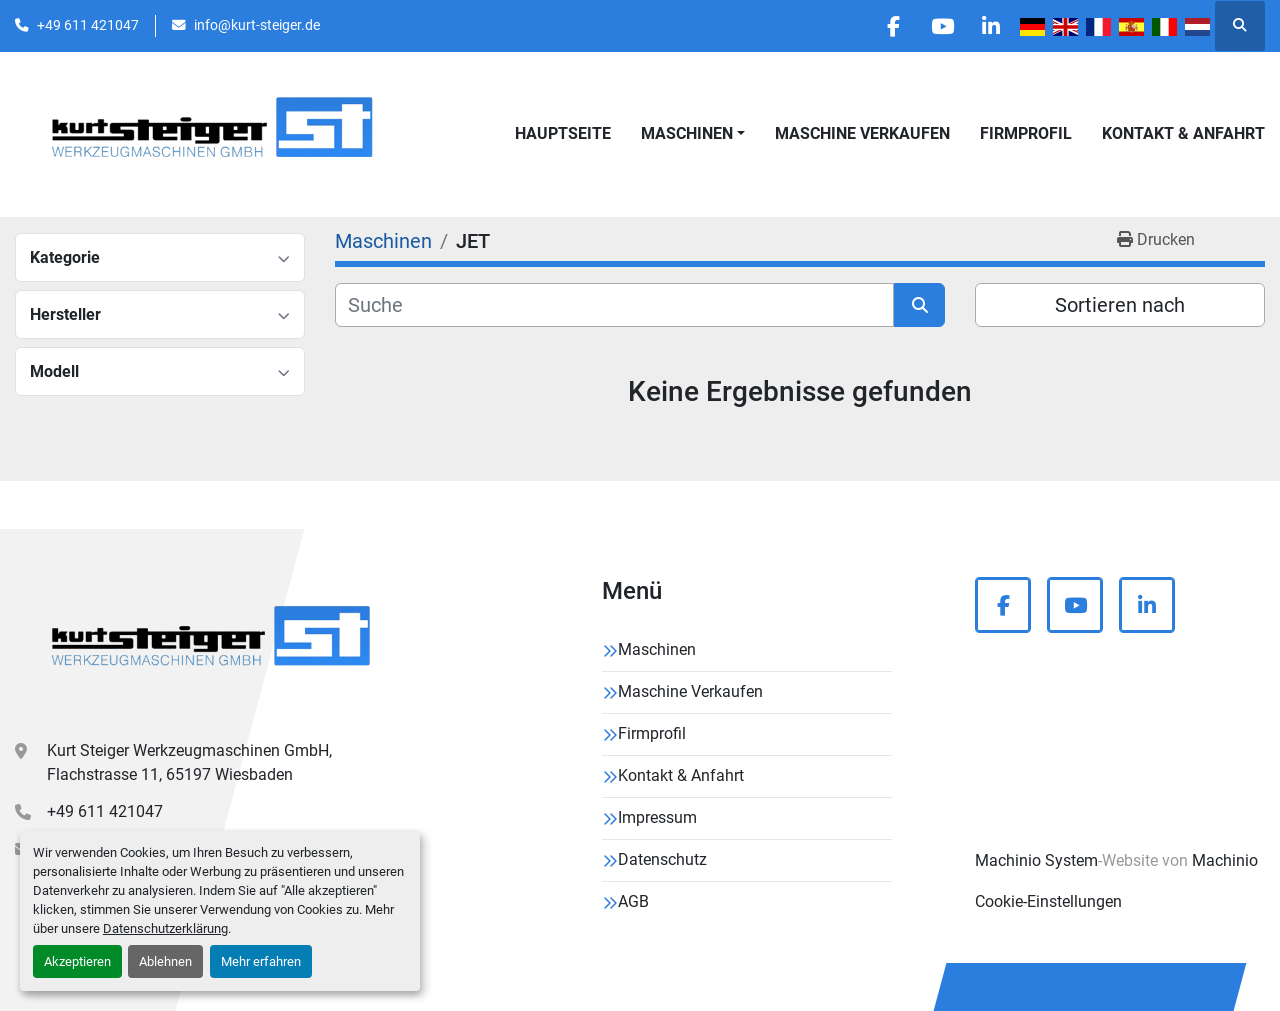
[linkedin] (990, 26)
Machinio (1225, 860)
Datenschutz (662, 859)
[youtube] (939, 26)
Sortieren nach (1120, 305)
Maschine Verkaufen (862, 133)
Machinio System (1036, 860)
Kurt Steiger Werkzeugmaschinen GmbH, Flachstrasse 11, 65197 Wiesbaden (189, 762)
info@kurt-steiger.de (257, 25)
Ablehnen (165, 961)
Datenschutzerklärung (165, 928)
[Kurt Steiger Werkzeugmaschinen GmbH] (213, 643)
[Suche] (614, 305)
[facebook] (888, 26)
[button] (693, 134)
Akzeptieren (77, 961)
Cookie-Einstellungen (1048, 901)
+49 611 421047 (88, 25)
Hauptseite (563, 133)
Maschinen (687, 133)
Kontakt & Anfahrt (1183, 133)
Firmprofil (1026, 133)
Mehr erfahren (261, 961)
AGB (633, 901)
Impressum (657, 817)
